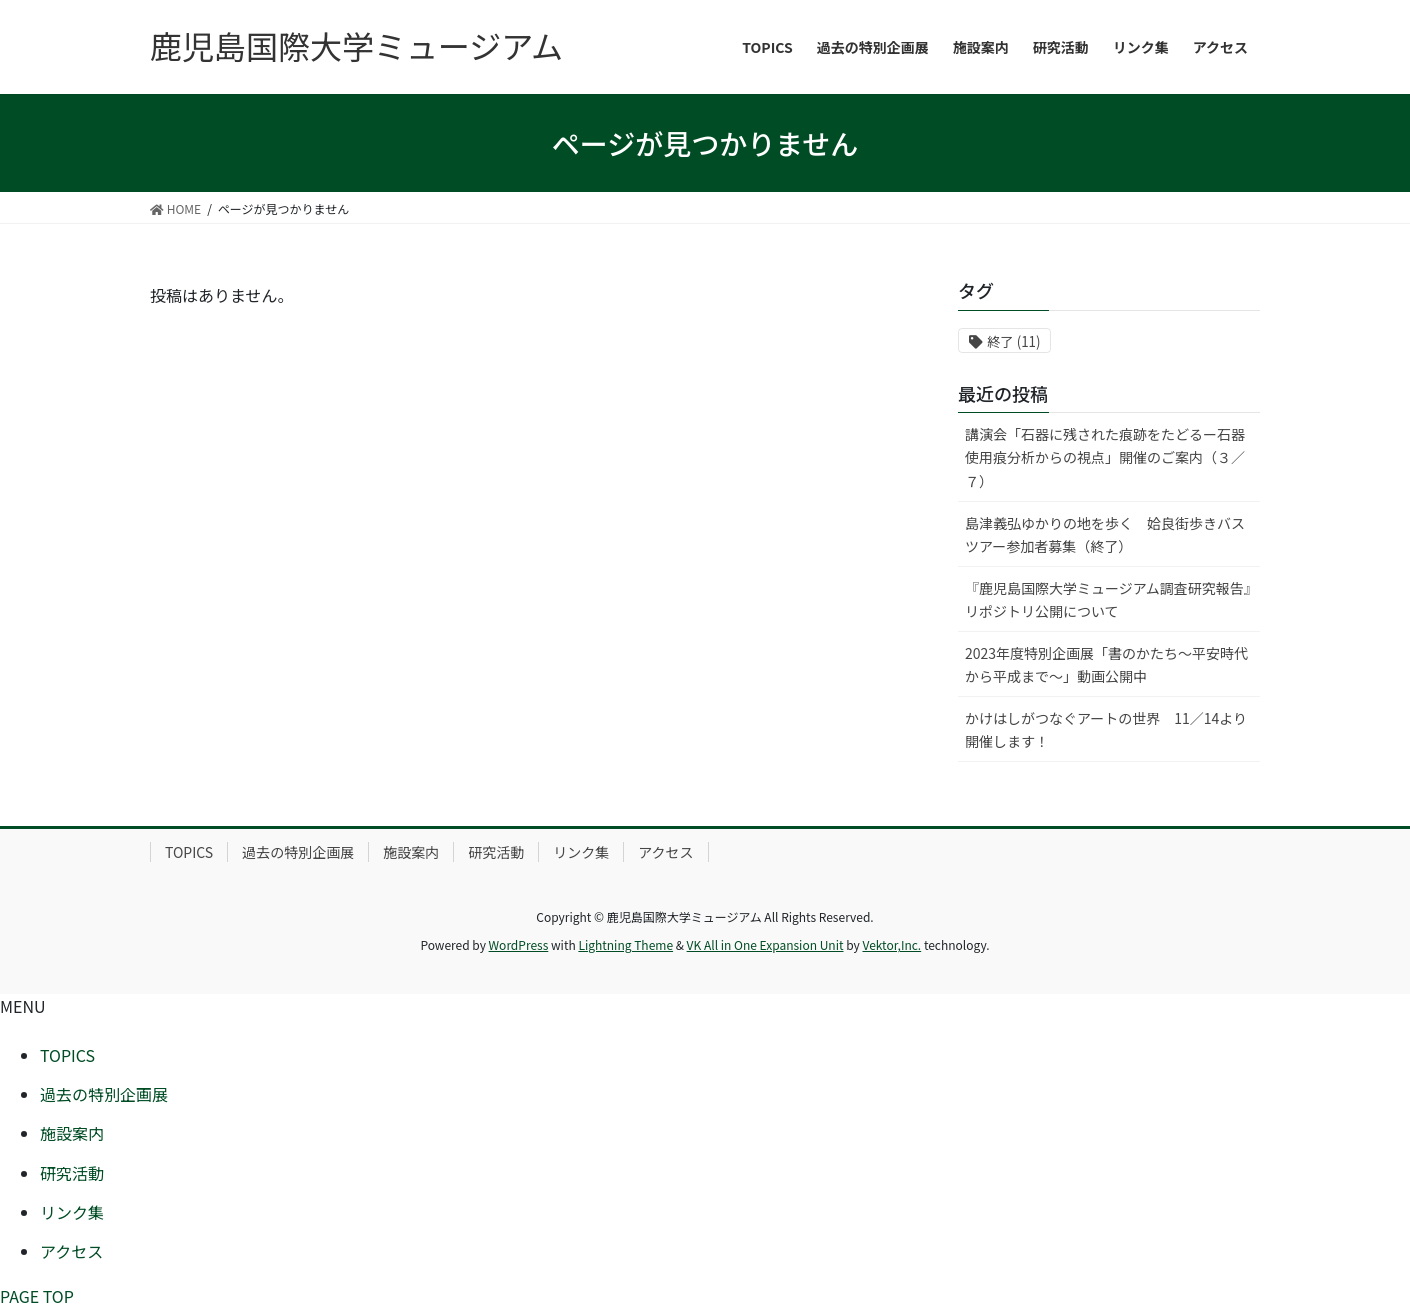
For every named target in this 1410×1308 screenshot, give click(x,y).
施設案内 (411, 852)
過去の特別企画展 (298, 852)
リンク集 (581, 852)
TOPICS (189, 852)
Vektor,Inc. (891, 944)
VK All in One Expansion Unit (765, 944)
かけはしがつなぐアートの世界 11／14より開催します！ (1106, 729)
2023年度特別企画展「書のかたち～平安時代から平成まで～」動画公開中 (1106, 664)
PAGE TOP (37, 1296)
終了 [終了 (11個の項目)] (1013, 341)
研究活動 (496, 852)
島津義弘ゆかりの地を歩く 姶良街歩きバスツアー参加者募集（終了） (1105, 534)
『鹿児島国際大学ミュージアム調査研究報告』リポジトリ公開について (1108, 599)
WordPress (519, 944)
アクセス (665, 852)
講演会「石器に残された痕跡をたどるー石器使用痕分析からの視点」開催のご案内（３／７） (1105, 457)
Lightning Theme (625, 944)
